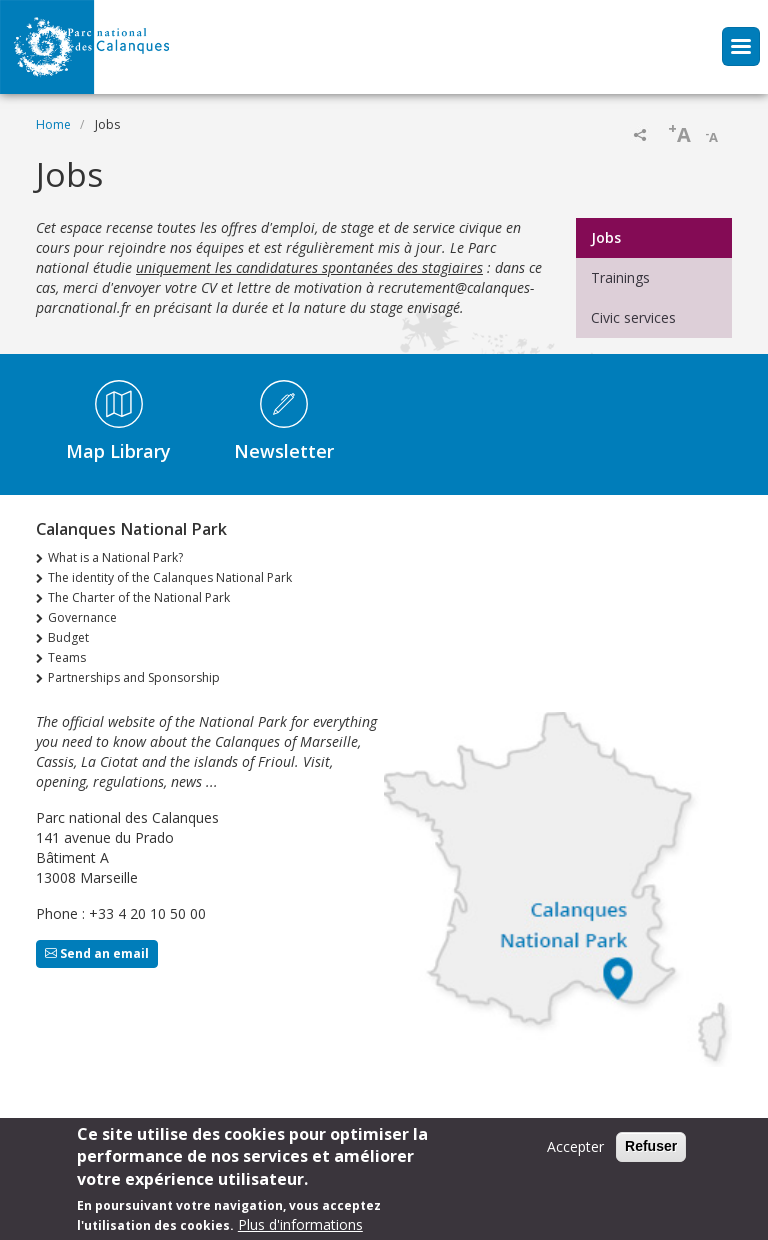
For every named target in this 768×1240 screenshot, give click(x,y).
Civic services (633, 317)
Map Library (118, 451)
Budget (68, 637)
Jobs (606, 237)
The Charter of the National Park (139, 597)
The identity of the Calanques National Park (170, 577)
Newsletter (284, 451)
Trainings (620, 277)
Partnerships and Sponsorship (134, 677)
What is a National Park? (115, 557)
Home (53, 124)
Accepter (575, 1147)
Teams (67, 657)
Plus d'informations (300, 1226)
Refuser (651, 1147)
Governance (82, 617)
